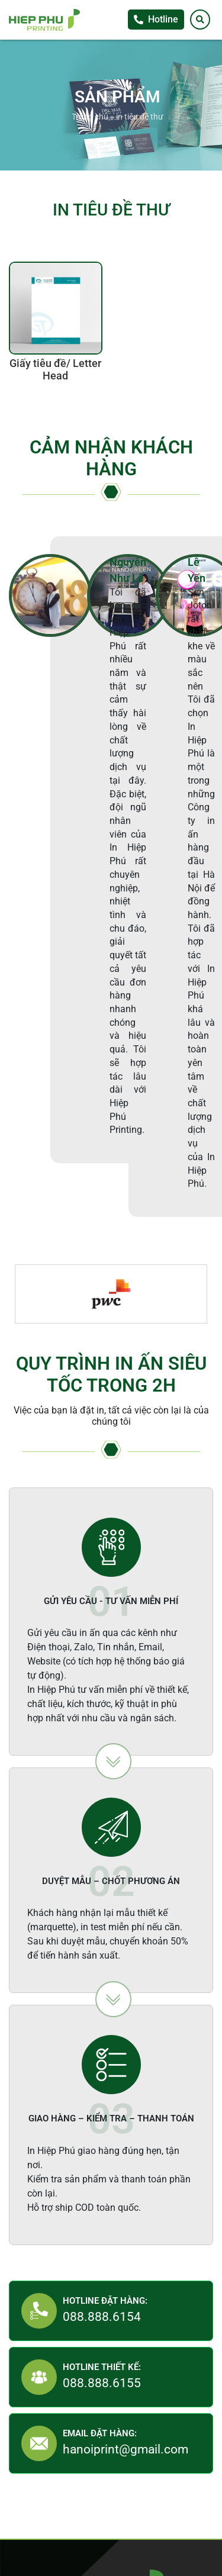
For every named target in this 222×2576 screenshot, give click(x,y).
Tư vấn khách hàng (210, 656)
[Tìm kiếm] (200, 19)
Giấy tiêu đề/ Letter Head (55, 370)
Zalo (210, 704)
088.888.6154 (102, 2317)
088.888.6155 (102, 2383)
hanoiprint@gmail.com (125, 2449)
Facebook (210, 680)
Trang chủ (90, 116)
